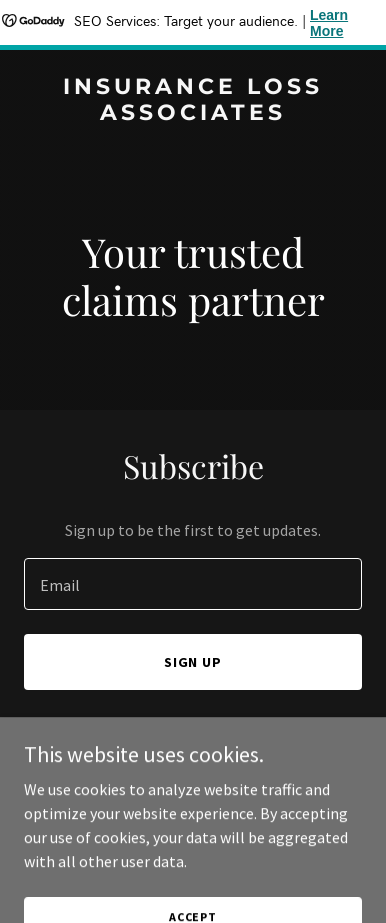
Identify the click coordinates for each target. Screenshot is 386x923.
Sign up (193, 662)
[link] (193, 114)
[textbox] (193, 584)
